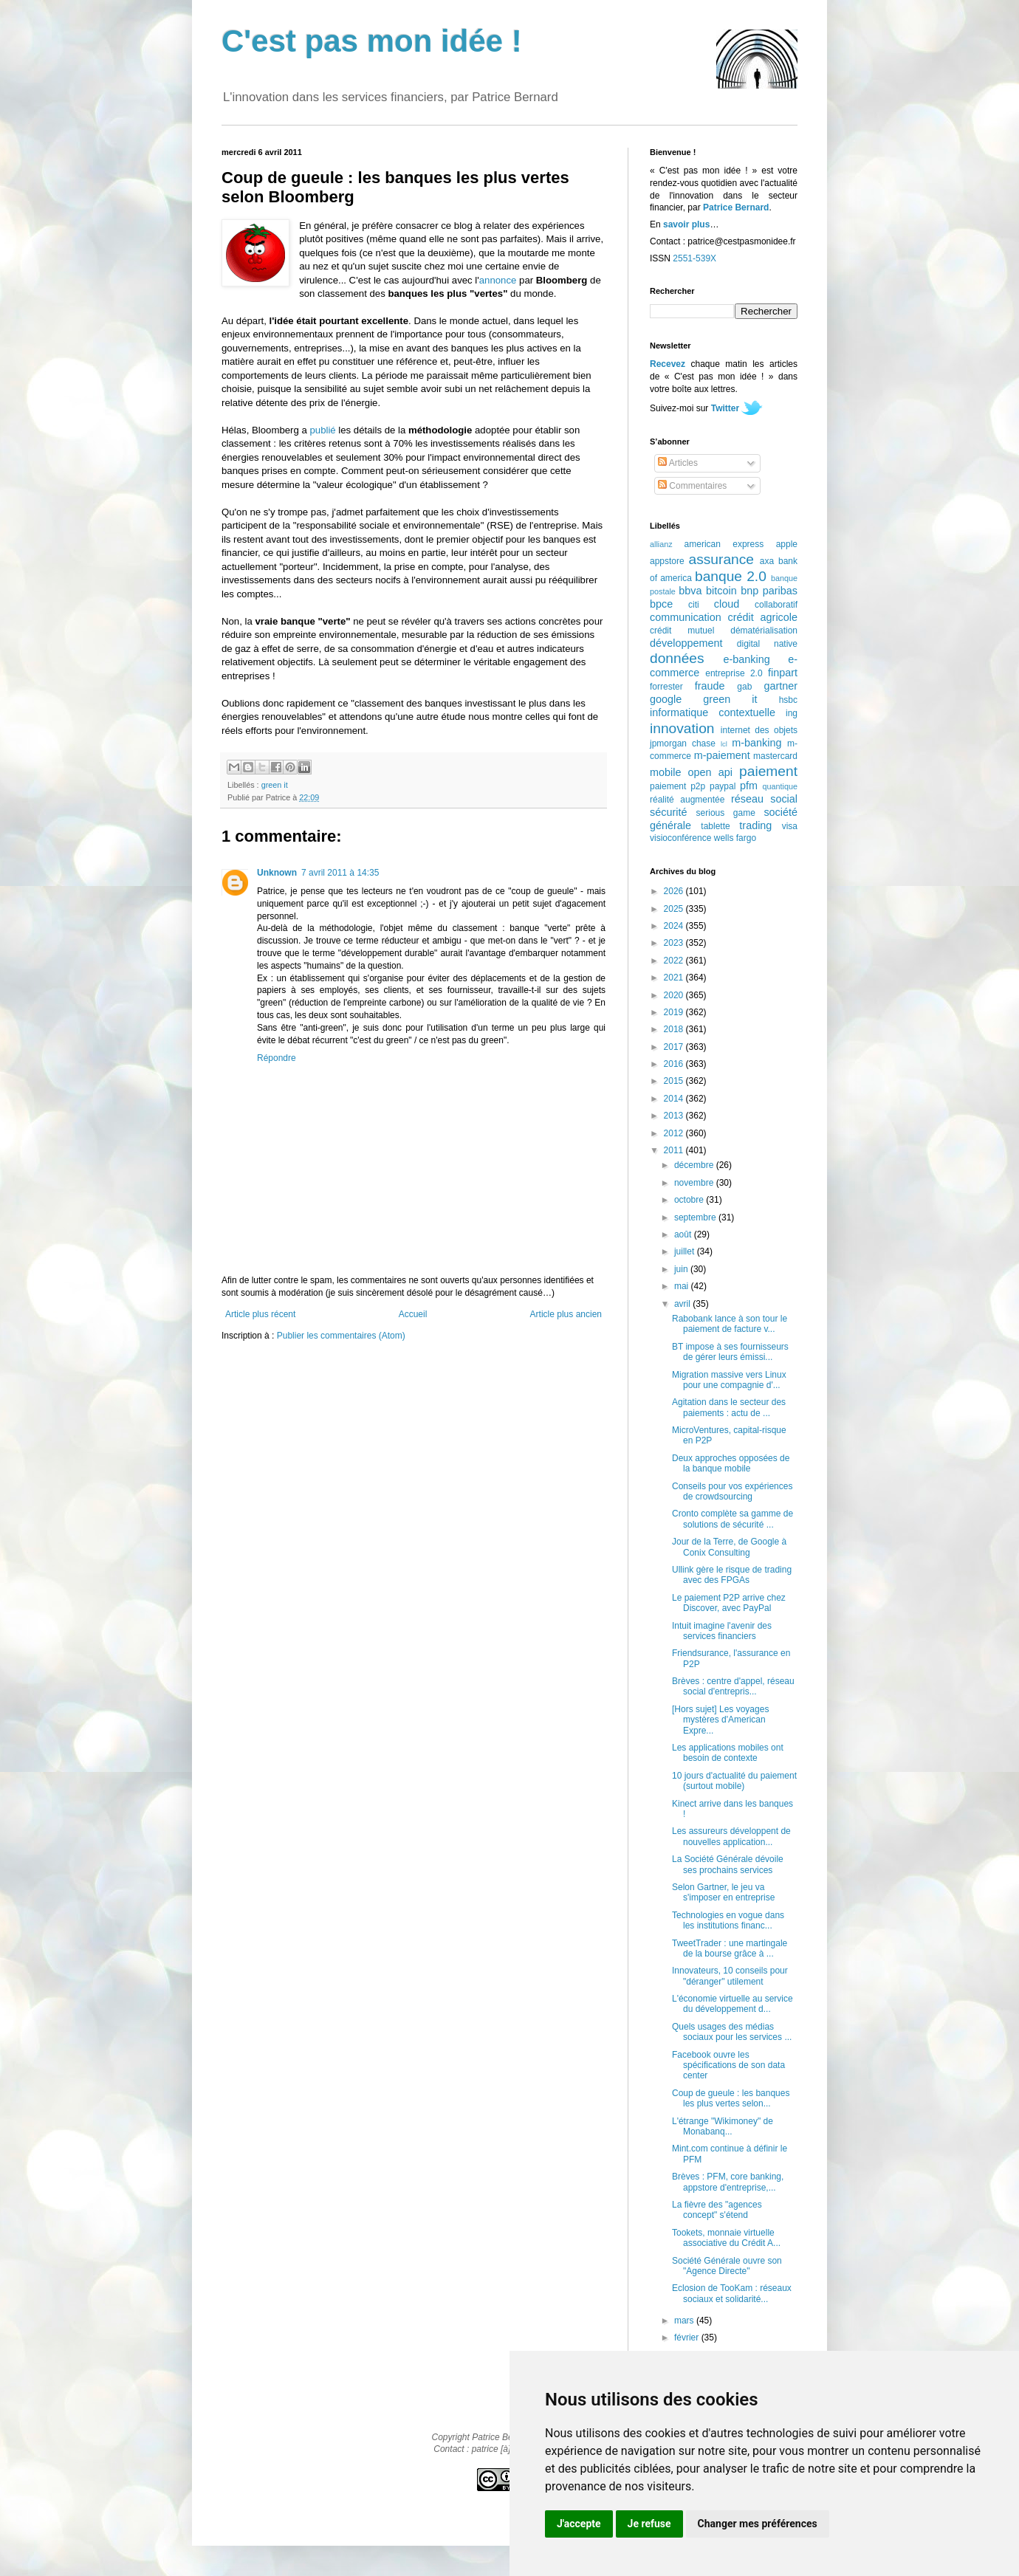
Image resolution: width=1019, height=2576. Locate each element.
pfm (749, 785)
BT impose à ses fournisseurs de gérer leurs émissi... (730, 1352)
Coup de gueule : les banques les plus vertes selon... (730, 2098)
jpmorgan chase (683, 743)
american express (724, 544)
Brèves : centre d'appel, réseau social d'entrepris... (733, 1686)
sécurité (668, 812)
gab (744, 686)
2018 (675, 1029)
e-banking (746, 659)
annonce (498, 280)
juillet (685, 1251)
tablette (715, 826)
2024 (675, 926)
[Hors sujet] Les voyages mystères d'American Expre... (720, 1720)
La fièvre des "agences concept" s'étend (717, 2209)
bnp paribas (769, 591)
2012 (675, 1133)
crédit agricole (762, 617)
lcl (724, 744)
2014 (675, 1098)
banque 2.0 (730, 576)
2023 (675, 943)
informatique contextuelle (712, 712)
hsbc (788, 700)
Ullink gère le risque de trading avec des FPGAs (732, 1575)
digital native (767, 644)
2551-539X (694, 258)
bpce (661, 604)
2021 (675, 977)
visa (789, 826)
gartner (780, 686)
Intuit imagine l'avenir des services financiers (722, 1631)
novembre (695, 1183)
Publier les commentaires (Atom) (341, 1335)
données (677, 658)
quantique (780, 786)
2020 (675, 995)
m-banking (756, 743)
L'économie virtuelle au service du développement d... (732, 2003)
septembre (696, 1217)
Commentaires (692, 486)
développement (686, 643)
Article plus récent (260, 1314)
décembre (695, 1165)
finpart (782, 673)
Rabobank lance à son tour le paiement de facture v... (729, 1323)
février (687, 2337)
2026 (675, 891)
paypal (722, 786)
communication (685, 617)
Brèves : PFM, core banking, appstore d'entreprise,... (727, 2181)
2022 (675, 960)
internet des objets (759, 730)
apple (786, 544)
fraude (710, 686)
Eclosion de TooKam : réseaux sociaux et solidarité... (732, 2293)
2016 (675, 1064)
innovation (682, 728)
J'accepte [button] (579, 2523)
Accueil (413, 1314)
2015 (675, 1081)
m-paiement (722, 755)
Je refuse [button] (649, 2523)
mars (685, 2320)
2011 (675, 1150)
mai (682, 1286)
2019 (675, 1012)
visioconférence (680, 838)
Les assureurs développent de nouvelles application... (731, 1836)
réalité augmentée (687, 799)
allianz (661, 544)
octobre (690, 1200)
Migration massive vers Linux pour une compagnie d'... (729, 1380)
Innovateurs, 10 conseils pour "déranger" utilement (730, 1975)
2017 (675, 1047)
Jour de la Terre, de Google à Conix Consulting (729, 1546)
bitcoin (721, 591)
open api (710, 772)
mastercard (775, 756)
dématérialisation (763, 630)
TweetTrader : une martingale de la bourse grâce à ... (729, 1948)
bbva (690, 591)
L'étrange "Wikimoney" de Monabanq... (722, 2126)
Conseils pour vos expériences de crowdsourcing (732, 1491)
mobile (665, 772)
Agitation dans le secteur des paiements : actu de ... (729, 1407)
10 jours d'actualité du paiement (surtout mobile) (734, 1780)
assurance (722, 559)
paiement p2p (677, 786)
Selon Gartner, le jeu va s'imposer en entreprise (723, 1892)
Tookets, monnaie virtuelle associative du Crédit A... (726, 2238)
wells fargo (735, 838)
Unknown (277, 873)
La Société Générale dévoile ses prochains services (727, 1864)
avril (683, 1304)
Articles (678, 463)
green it (274, 784)
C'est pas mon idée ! (372, 41)
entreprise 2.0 (733, 673)
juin (682, 1269)
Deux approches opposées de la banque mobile (730, 1463)
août (684, 1234)
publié (322, 430)
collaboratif (776, 605)
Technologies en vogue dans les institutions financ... (728, 1920)
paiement (768, 771)
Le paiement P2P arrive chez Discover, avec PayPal (729, 1603)
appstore (667, 561)
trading (755, 825)
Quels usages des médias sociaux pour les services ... (732, 2032)
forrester (666, 686)
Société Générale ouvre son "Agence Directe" (727, 2266)
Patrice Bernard (736, 207)
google (666, 699)
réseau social (764, 799)
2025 (675, 909)
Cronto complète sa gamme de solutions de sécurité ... (732, 1518)
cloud (726, 604)
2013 (675, 1115)
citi (693, 605)
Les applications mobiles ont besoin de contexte (727, 1752)
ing (791, 713)
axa (767, 561)
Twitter (725, 408)
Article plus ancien (566, 1314)
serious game (725, 813)
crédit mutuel (682, 630)
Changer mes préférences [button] (757, 2523)
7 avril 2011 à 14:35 (340, 873)
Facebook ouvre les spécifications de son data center (728, 2065)
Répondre (276, 1058)
